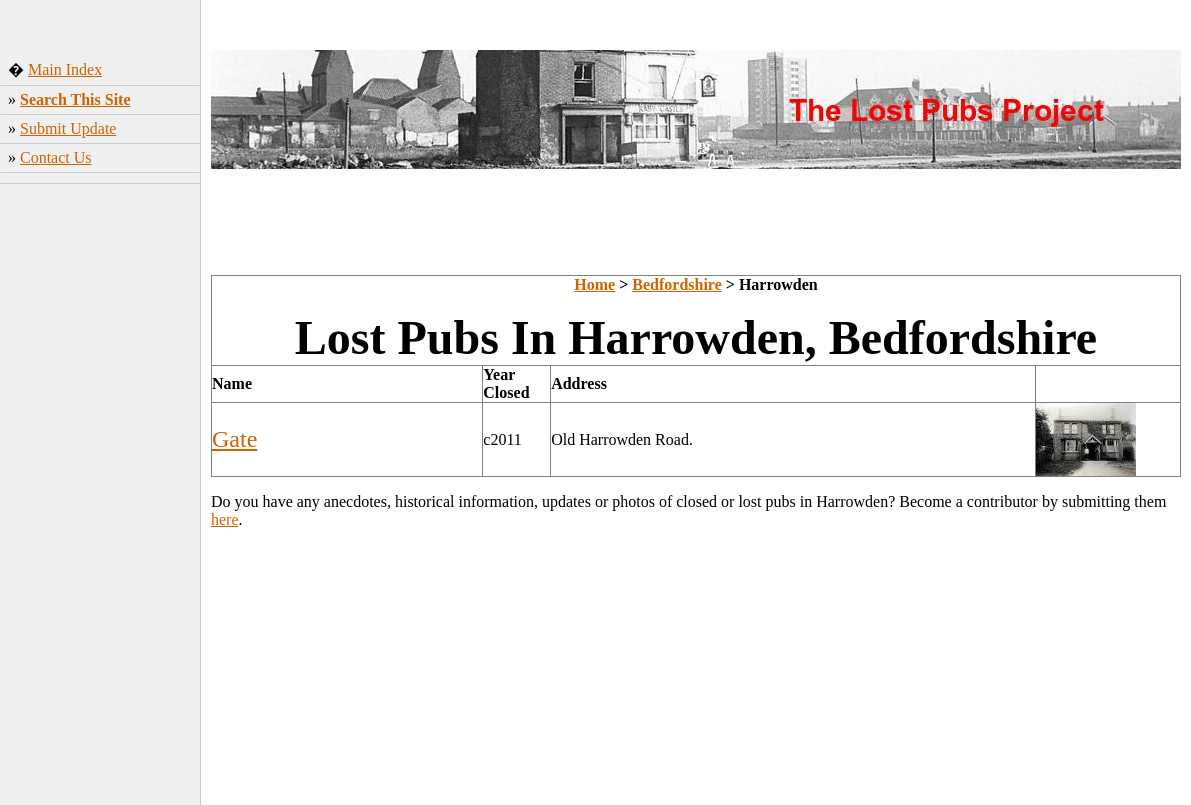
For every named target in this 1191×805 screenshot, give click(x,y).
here (225, 519)
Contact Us (56, 157)
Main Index (65, 69)
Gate (234, 439)
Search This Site (75, 99)
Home (594, 284)
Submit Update (68, 128)
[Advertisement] (100, 489)
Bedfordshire (676, 284)
